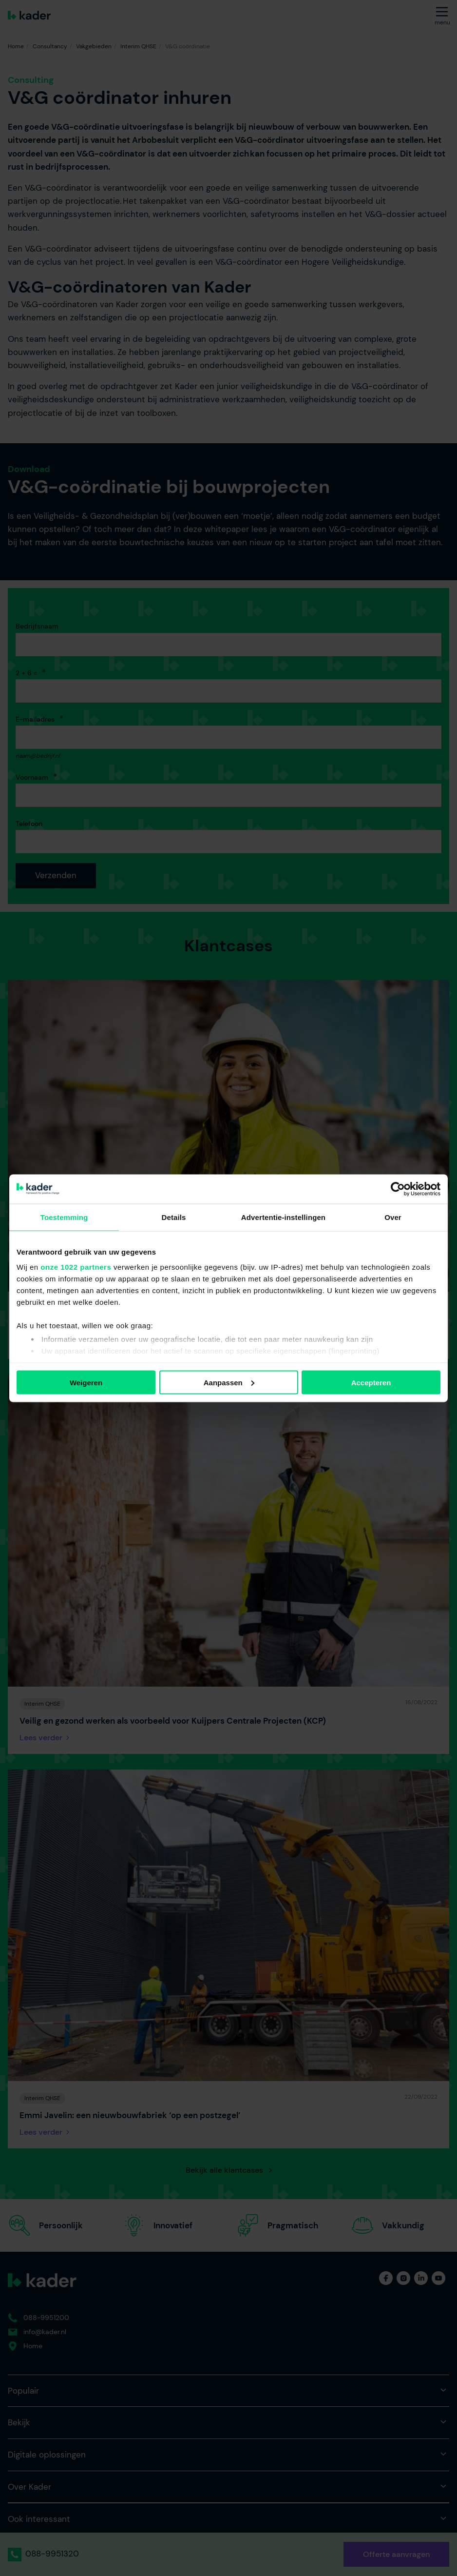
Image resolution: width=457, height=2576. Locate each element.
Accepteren (371, 1382)
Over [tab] (392, 1217)
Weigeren (86, 1382)
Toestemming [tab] (64, 1217)
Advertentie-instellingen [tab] (283, 1217)
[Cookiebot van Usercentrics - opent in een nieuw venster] (397, 1188)
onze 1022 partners (75, 1267)
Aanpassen (229, 1382)
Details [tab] (174, 1217)
